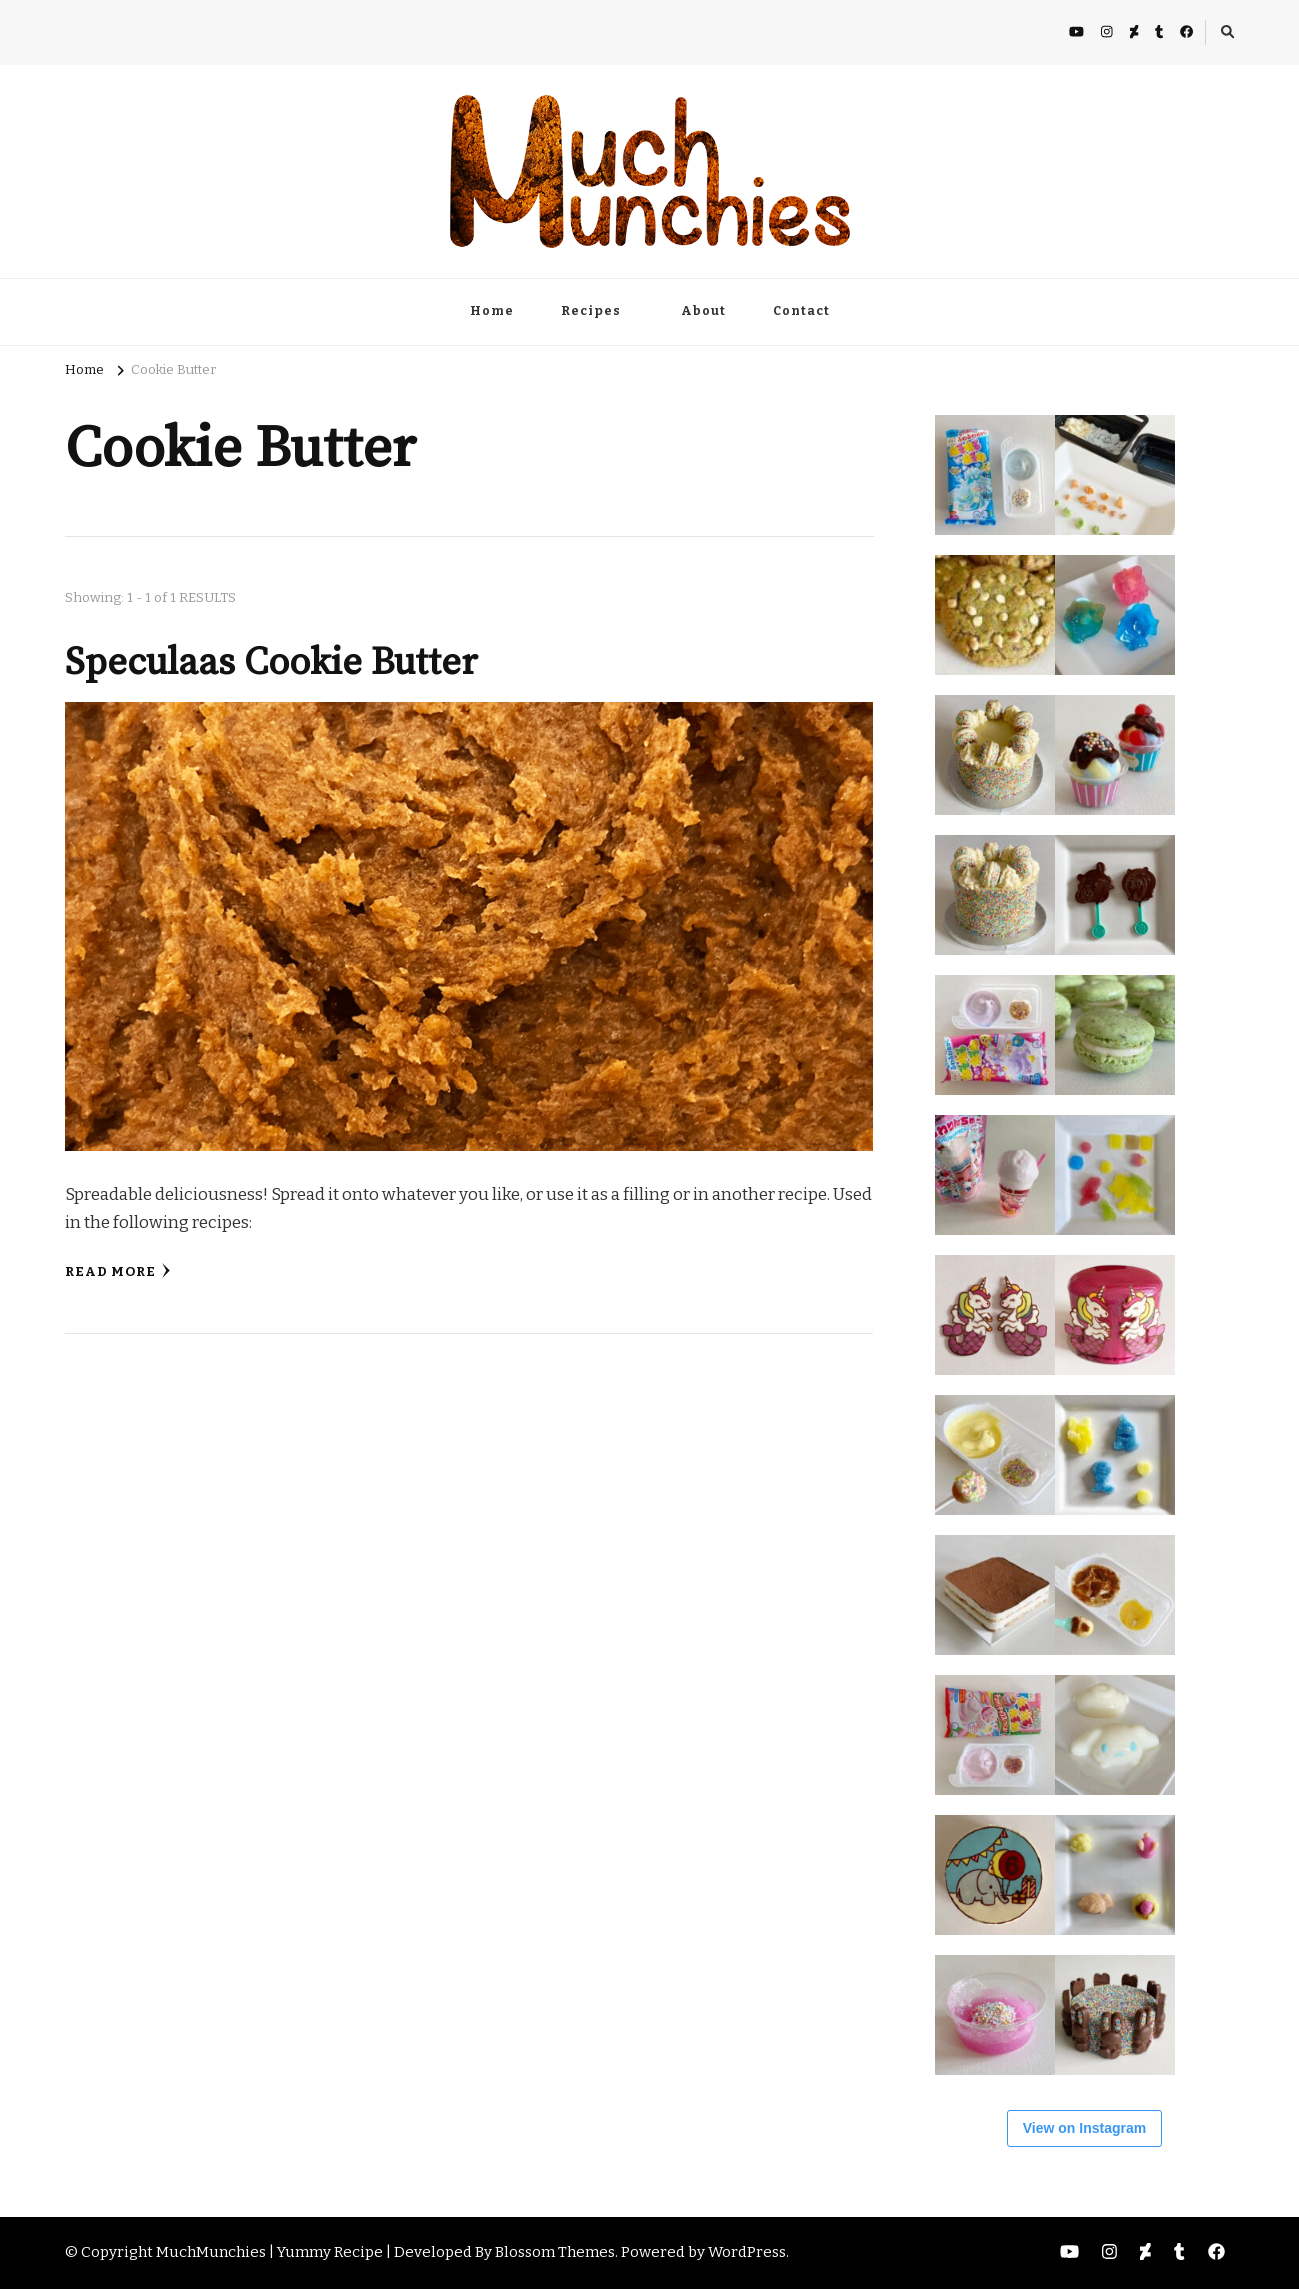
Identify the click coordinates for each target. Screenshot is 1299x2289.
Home (492, 311)
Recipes (591, 311)
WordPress (747, 2252)
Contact (801, 311)
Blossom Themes (555, 2252)
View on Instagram (1084, 2128)
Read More (118, 1271)
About (703, 311)
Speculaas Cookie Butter (271, 663)
